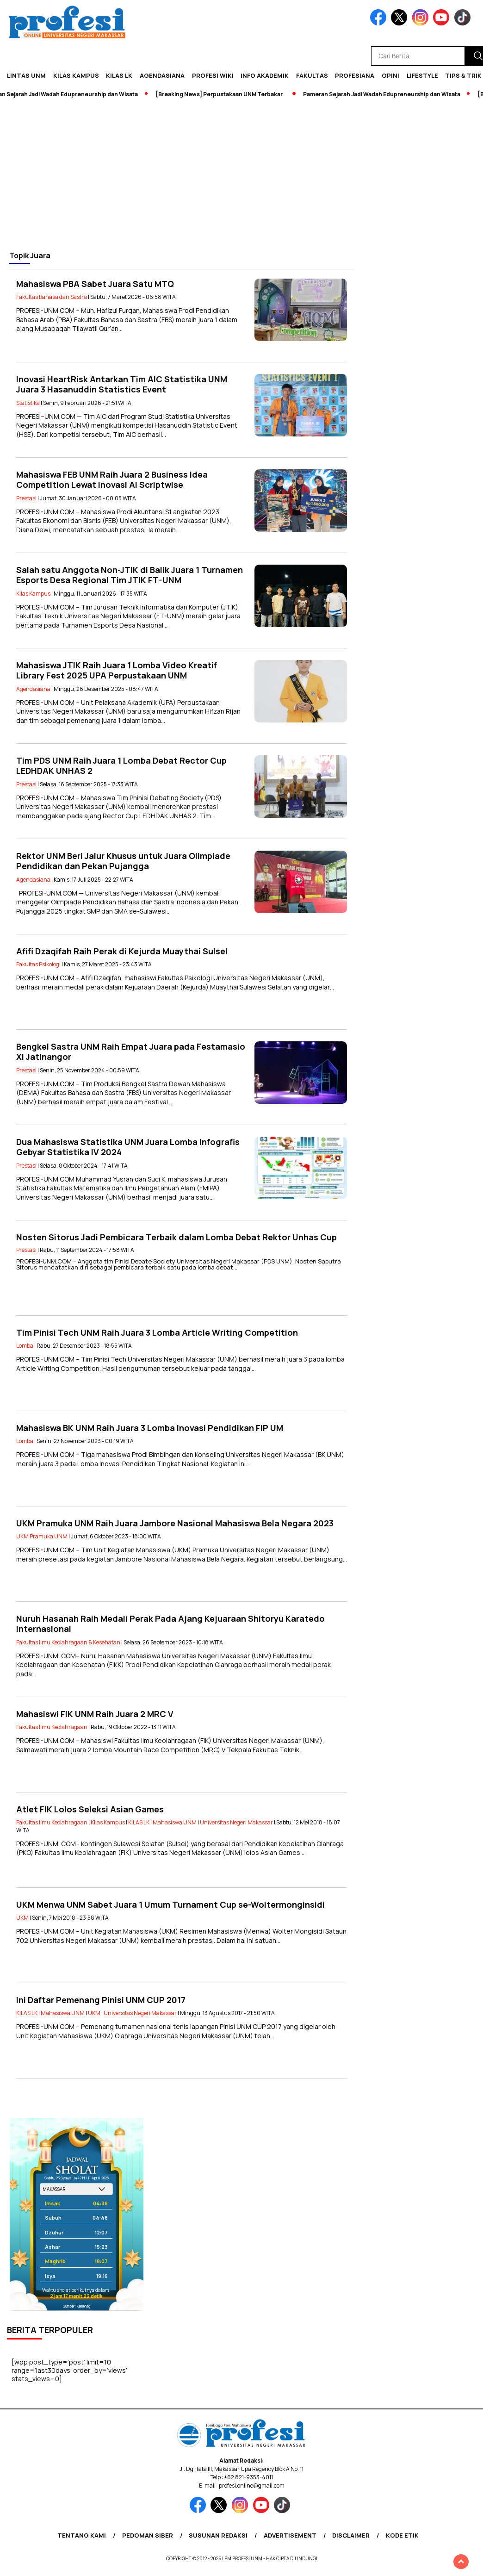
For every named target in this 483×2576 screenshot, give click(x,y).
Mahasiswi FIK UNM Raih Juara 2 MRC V (94, 1713)
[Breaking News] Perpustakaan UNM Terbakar (223, 94)
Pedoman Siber (147, 2535)
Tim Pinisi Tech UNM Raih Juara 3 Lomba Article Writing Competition (157, 1332)
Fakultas (312, 75)
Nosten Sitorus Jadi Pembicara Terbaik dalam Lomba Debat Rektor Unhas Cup (176, 1237)
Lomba (24, 1346)
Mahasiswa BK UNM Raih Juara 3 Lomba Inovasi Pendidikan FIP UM (149, 1427)
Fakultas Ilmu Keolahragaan (51, 1727)
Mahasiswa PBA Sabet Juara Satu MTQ (95, 283)
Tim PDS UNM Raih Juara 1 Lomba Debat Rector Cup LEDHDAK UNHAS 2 (121, 766)
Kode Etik (402, 2535)
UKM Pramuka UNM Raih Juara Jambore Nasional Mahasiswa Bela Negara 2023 (175, 1523)
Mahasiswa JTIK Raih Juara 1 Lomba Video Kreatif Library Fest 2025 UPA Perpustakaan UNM (116, 670)
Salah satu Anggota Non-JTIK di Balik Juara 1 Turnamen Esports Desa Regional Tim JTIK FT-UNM (129, 575)
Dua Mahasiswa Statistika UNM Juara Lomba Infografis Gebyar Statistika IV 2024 (128, 1147)
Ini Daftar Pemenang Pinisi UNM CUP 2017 (101, 1999)
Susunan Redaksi (218, 2535)
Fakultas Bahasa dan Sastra (51, 297)
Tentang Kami (81, 2535)
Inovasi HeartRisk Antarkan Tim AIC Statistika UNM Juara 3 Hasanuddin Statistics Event (121, 384)
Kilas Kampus (76, 75)
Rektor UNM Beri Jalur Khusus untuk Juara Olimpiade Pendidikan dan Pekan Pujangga (123, 861)
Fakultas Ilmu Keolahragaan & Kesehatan (68, 1642)
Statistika (28, 403)
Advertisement (290, 2535)
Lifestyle (422, 75)
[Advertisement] (241, 174)
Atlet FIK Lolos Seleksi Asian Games (90, 1809)
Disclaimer (351, 2535)
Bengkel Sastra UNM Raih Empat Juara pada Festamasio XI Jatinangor (130, 1052)
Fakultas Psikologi (38, 964)
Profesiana (354, 75)
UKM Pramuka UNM (42, 1536)
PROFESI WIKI (213, 75)
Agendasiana (162, 75)
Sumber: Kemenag (76, 2305)
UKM (22, 1918)
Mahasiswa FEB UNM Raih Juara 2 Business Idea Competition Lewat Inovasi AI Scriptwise (112, 480)
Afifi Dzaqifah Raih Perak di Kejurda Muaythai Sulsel (122, 951)
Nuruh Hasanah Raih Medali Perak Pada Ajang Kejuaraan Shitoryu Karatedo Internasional (170, 1624)
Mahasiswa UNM (175, 1822)
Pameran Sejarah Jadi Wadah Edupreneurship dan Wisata (385, 94)
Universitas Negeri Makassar (236, 1822)
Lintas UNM (26, 75)
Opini (390, 75)
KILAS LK (119, 75)
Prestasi (26, 498)
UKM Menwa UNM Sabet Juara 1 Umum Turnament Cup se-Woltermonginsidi (170, 1904)
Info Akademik (265, 75)
